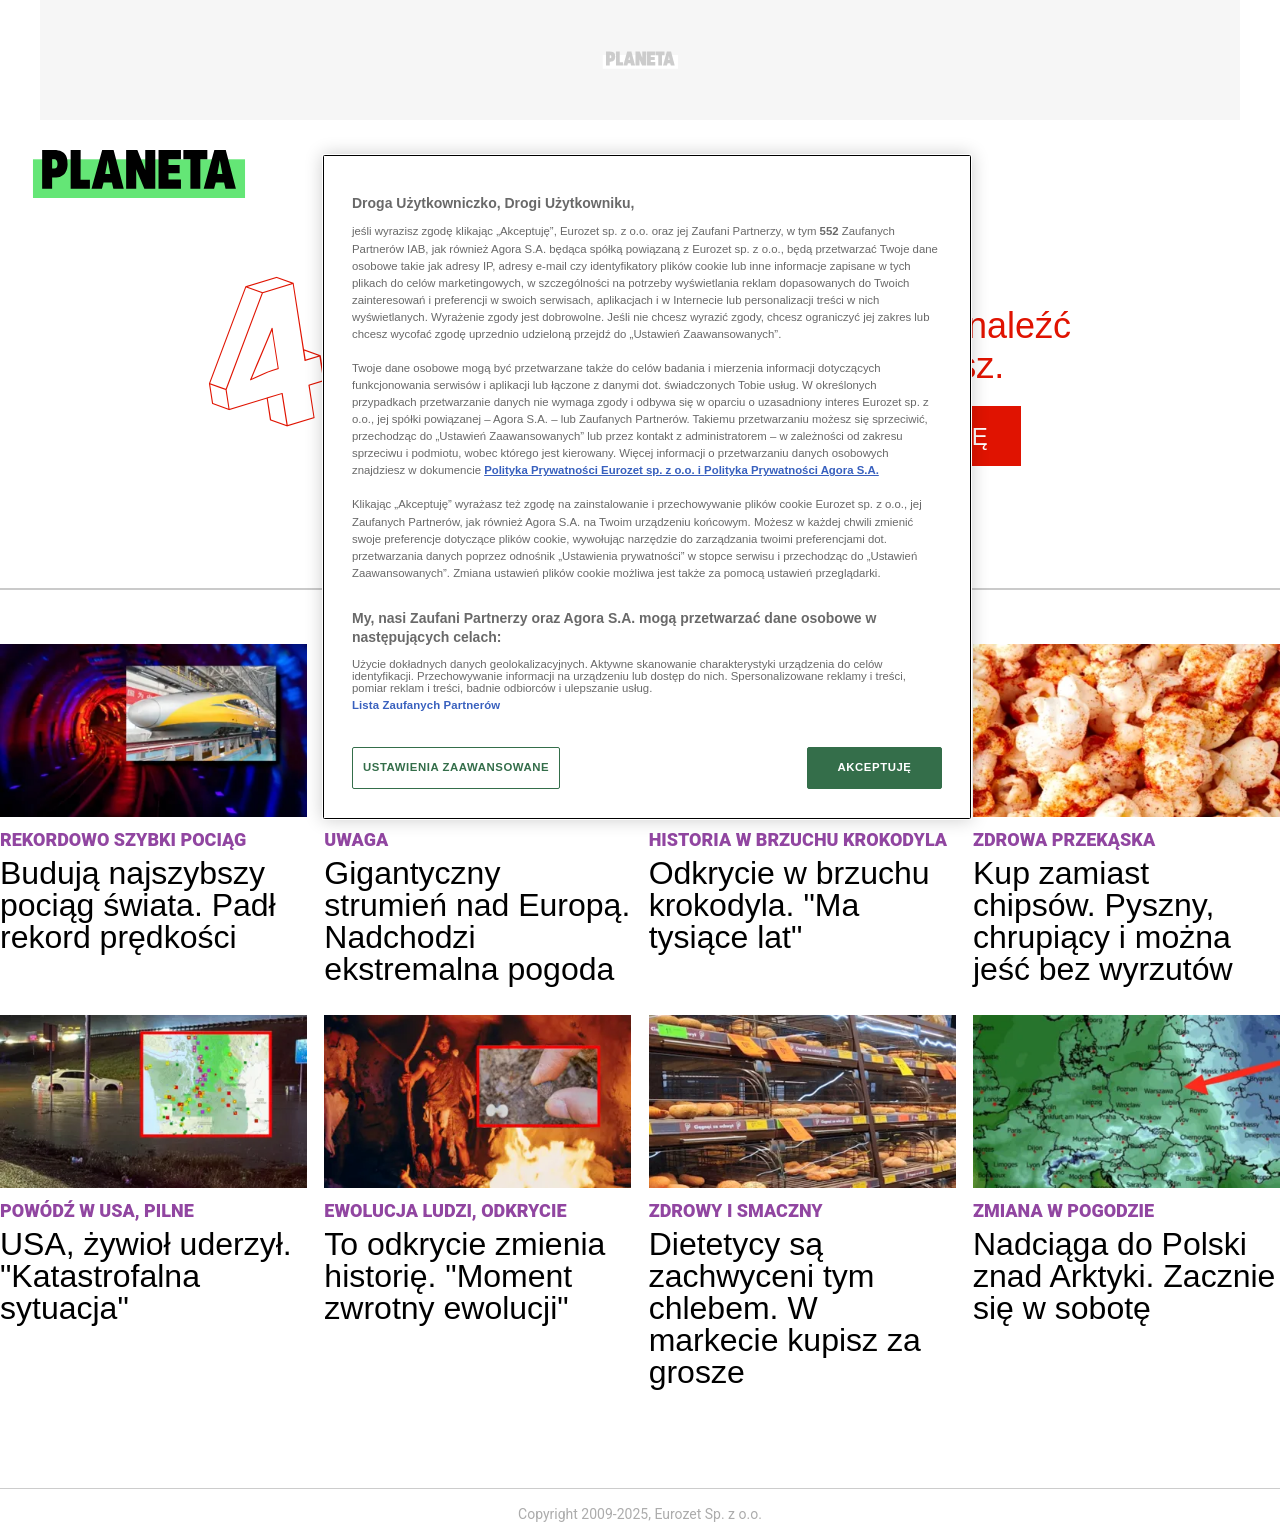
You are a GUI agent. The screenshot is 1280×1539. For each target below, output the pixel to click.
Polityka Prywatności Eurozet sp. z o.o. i (594, 470)
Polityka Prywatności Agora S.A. (791, 470)
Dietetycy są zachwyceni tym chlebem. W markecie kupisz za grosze (785, 1308)
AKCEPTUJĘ (874, 767)
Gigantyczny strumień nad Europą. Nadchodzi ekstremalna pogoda (477, 921)
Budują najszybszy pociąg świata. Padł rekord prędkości (138, 905)
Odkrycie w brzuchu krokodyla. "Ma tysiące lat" (789, 905)
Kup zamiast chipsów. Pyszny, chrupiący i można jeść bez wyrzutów (1103, 921)
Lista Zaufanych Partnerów (426, 705)
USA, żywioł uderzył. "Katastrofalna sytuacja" (146, 1276)
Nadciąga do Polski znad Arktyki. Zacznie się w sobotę (1124, 1276)
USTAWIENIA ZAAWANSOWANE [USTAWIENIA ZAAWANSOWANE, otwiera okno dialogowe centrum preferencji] (456, 767)
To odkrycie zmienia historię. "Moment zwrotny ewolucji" (464, 1276)
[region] (647, 487)
